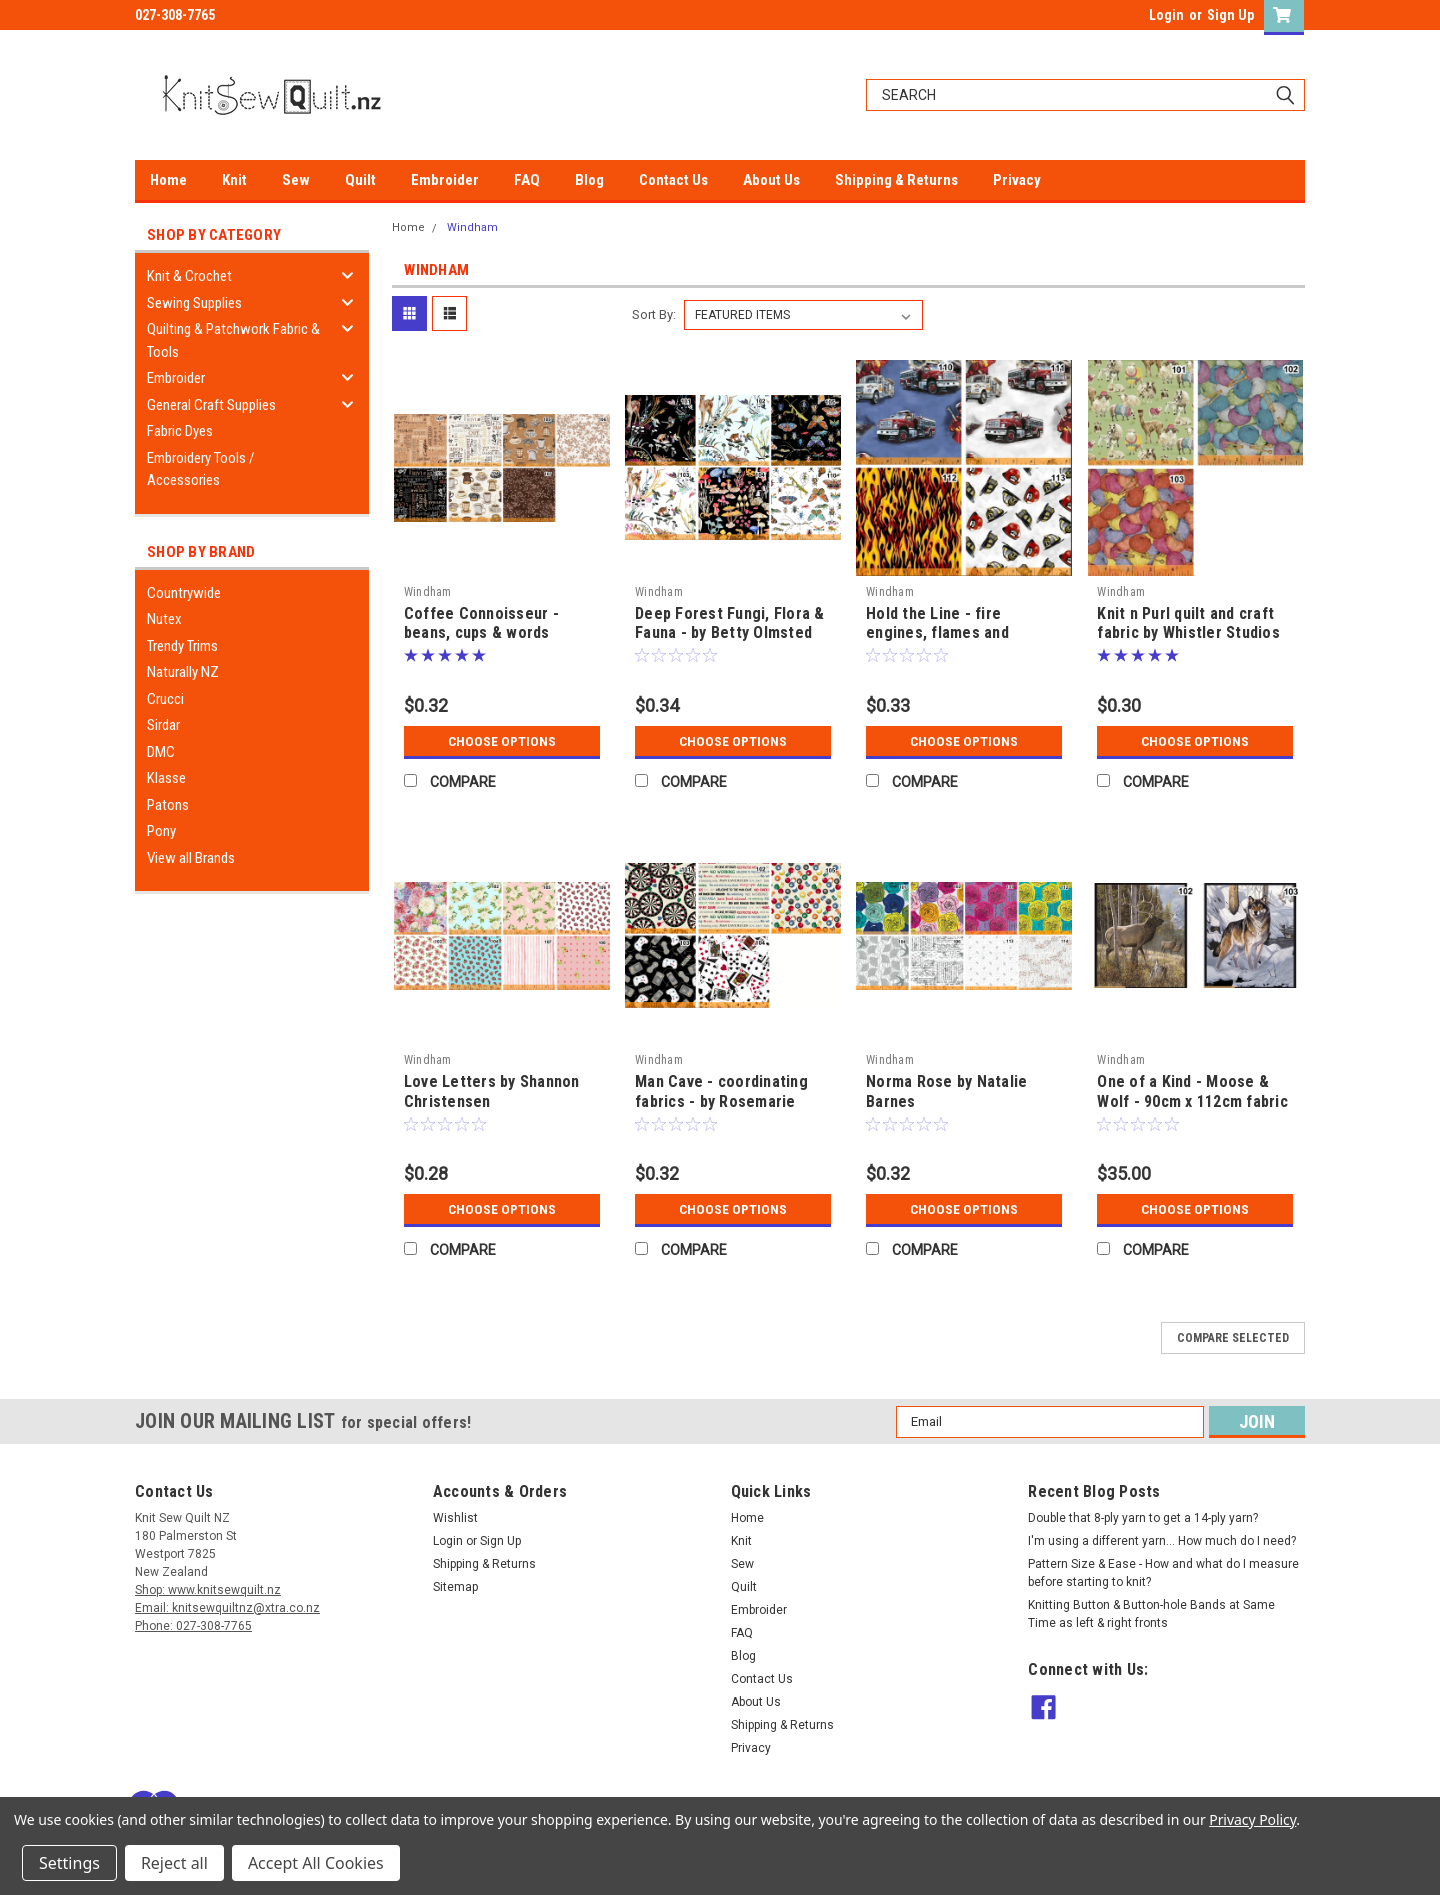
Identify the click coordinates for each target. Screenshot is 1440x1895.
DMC (161, 752)
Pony (161, 831)
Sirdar (163, 725)
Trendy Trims (182, 646)
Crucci (165, 699)
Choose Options (502, 741)
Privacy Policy (1252, 1819)
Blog (589, 180)
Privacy (1017, 180)
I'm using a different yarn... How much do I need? (1162, 1541)
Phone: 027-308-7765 (193, 1626)
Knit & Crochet (189, 276)
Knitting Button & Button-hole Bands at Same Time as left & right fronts (1151, 1614)
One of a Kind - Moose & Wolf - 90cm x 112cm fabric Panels (1192, 1101)
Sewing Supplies (194, 303)
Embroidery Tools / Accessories (201, 469)
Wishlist (455, 1518)
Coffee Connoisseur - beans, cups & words (481, 623)
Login (1166, 15)
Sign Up (1230, 15)
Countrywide (184, 593)
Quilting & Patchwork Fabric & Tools (233, 340)
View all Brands (191, 858)
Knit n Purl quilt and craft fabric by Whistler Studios (1188, 623)
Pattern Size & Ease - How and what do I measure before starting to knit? (1163, 1573)
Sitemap (455, 1587)
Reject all (174, 1863)
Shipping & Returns (896, 180)
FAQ (527, 180)
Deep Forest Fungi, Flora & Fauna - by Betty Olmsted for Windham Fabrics (730, 633)
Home (168, 180)
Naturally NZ (183, 672)
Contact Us (673, 180)
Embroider (445, 180)
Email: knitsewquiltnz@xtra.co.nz (227, 1608)
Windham (472, 227)
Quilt (360, 180)
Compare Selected (1233, 1338)
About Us (771, 180)
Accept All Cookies (316, 1863)
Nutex (164, 619)
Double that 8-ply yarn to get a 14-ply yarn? (1143, 1518)
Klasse (166, 778)
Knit (234, 180)
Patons (168, 805)
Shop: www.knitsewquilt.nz (208, 1590)
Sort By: (654, 314)
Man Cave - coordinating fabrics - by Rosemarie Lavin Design (721, 1101)
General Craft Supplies (211, 405)
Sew (296, 180)
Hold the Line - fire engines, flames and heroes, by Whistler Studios (964, 633)
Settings (69, 1863)
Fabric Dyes (180, 431)
